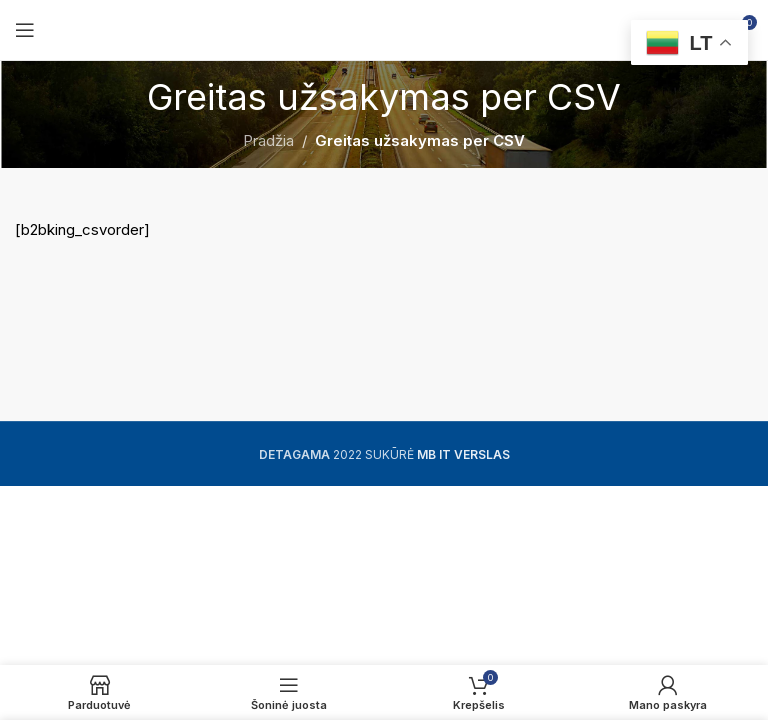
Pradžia (268, 140)
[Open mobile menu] (25, 30)
